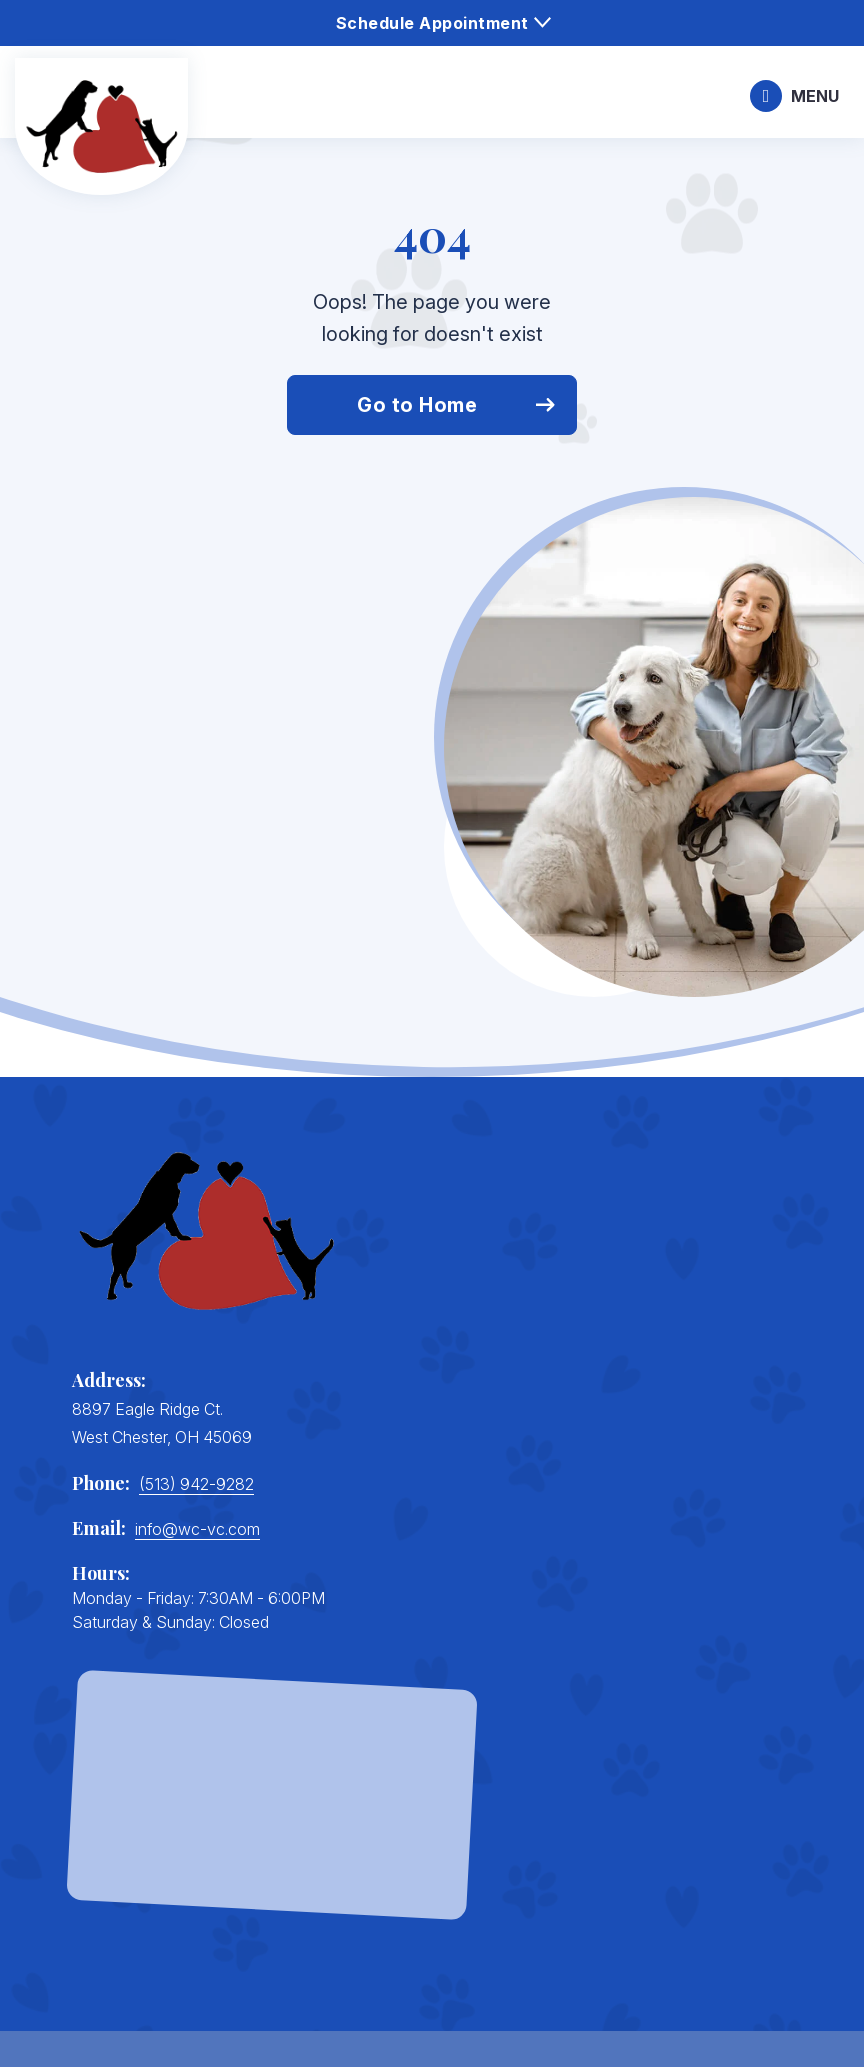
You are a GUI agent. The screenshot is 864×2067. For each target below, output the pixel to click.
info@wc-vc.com (197, 1529)
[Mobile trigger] (794, 96)
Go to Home (417, 405)
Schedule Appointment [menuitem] (432, 23)
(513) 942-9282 (196, 1484)
